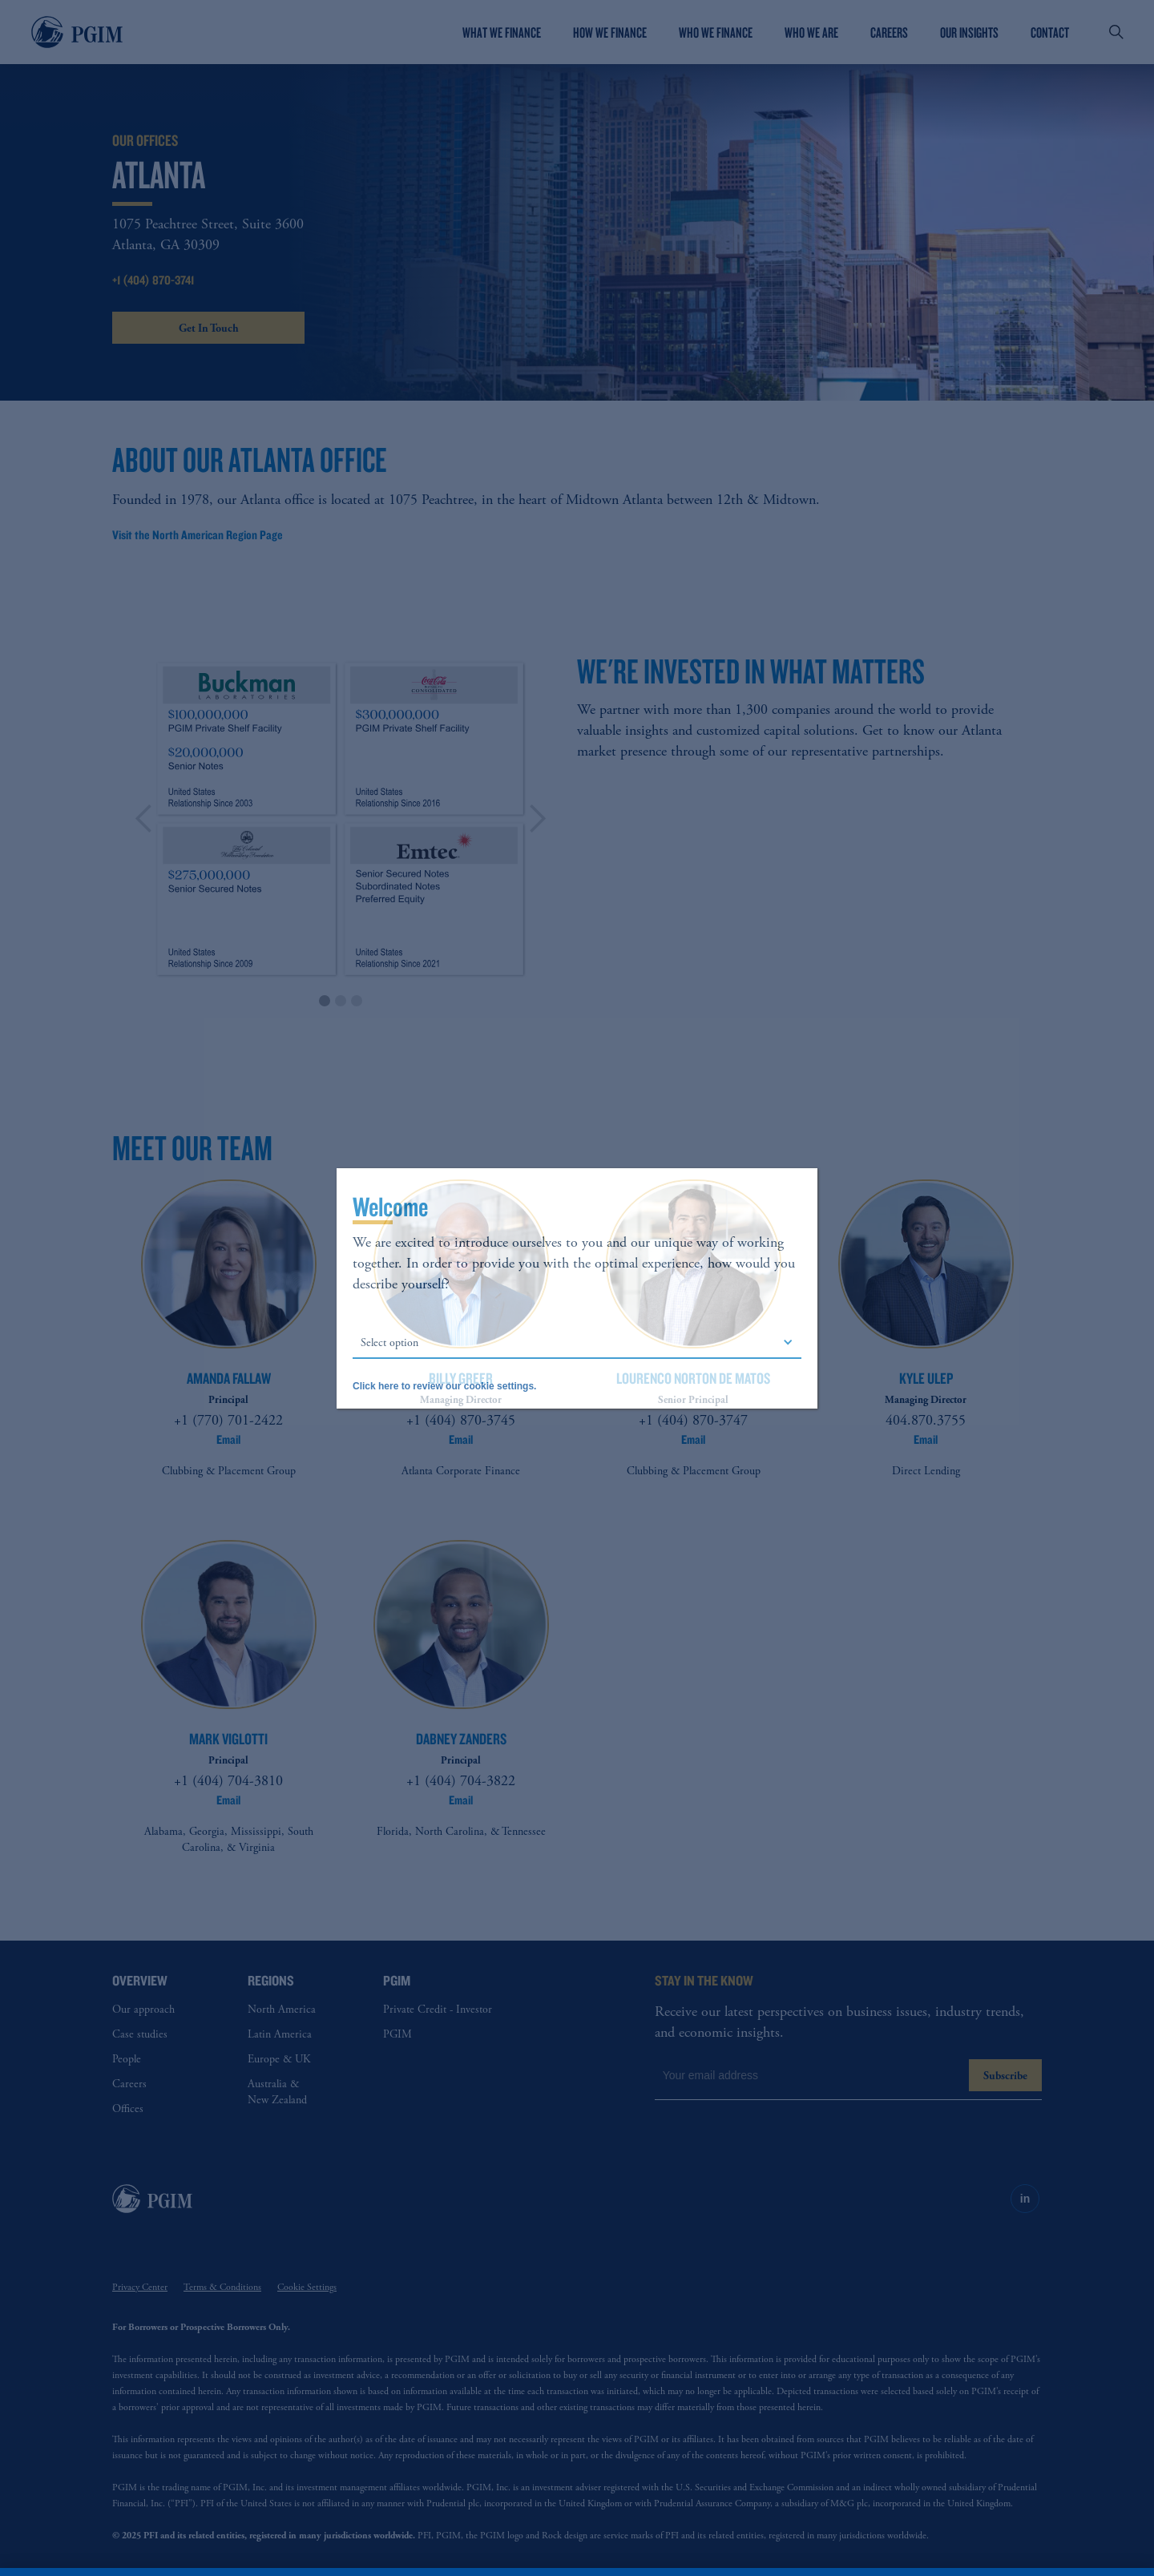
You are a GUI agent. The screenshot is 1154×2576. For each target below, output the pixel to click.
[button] (577, 1343)
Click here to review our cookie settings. (444, 1386)
